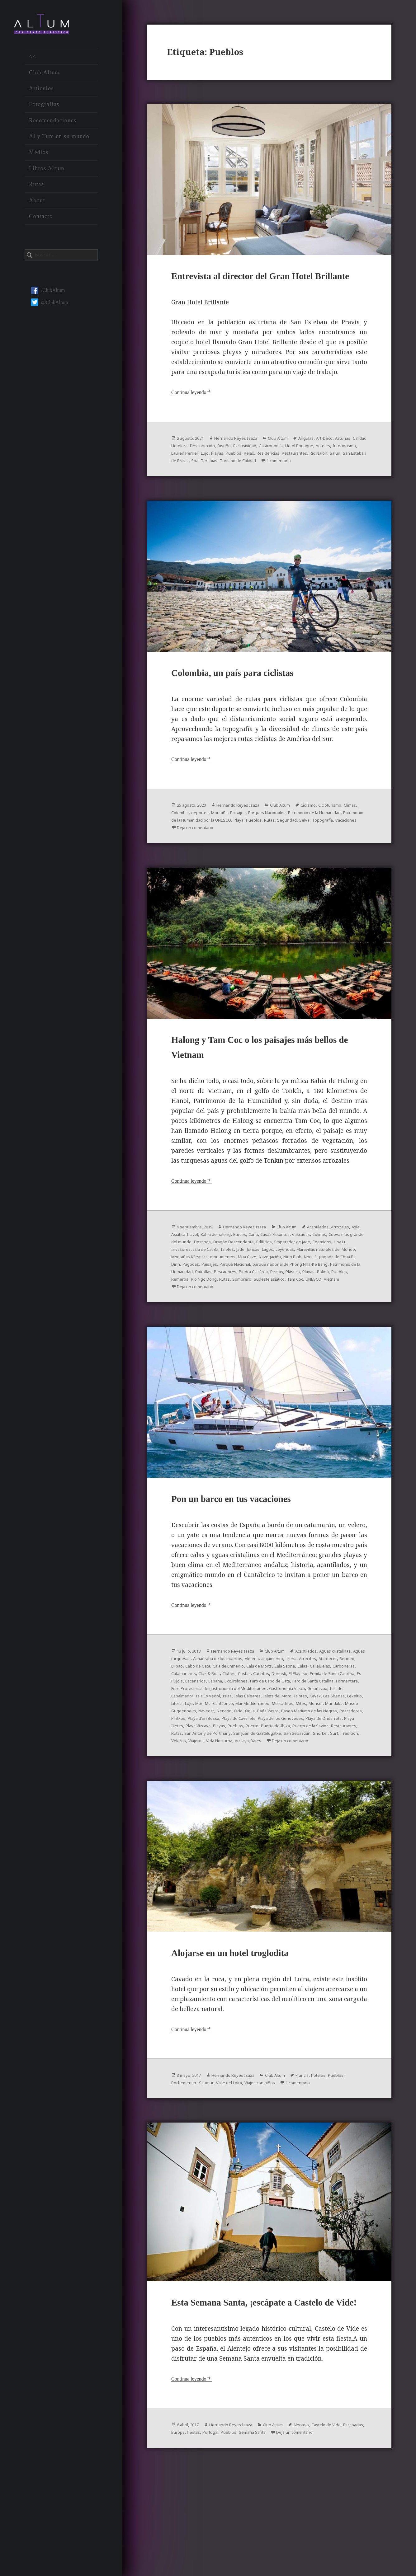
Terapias (352, 480)
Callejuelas (244, 1722)
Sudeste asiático (190, 1330)
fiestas (238, 2528)
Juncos (191, 1293)
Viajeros (328, 1804)
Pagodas (217, 1308)
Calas (222, 1722)
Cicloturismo (186, 844)
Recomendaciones (53, 126)
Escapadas (196, 2528)
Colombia (233, 844)
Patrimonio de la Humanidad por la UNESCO (292, 851)
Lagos (208, 1293)
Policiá (237, 1323)
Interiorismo (230, 472)
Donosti (239, 1729)
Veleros (307, 1804)
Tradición (284, 1804)
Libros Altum (46, 174)
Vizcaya (204, 1812)
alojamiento (339, 1707)
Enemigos (250, 1286)
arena (178, 1714)
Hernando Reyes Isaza (247, 457)
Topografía (263, 859)
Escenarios (183, 1737)
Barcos (294, 1271)
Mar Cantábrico (332, 1759)
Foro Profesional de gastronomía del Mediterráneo (260, 1744)
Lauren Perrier (264, 472)
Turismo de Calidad (193, 487)
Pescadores (311, 1315)
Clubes (179, 1729)
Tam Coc (221, 1330)
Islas (300, 1752)
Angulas (329, 457)
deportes (256, 844)
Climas (211, 844)
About (37, 206)
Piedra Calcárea (345, 1315)
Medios (39, 158)
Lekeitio (260, 1759)
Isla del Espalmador (236, 1752)
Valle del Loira (262, 2158)
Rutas (36, 190)
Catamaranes (305, 1722)
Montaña (280, 844)
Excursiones (233, 1737)
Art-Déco (352, 457)
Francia (325, 2151)
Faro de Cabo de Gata (273, 1737)
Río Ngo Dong (308, 1323)
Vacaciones (291, 859)
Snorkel (249, 1804)
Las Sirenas (234, 1759)
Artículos (41, 94)
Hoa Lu (273, 1286)
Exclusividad (300, 465)
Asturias (181, 465)
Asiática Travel (226, 1271)
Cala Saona (201, 1722)
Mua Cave (240, 1300)
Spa (335, 480)
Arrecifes (198, 1714)
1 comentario (242, 487)
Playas (304, 472)
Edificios (181, 1286)
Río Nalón (246, 480)
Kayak (212, 1759)
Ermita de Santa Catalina (306, 1729)
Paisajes (303, 844)
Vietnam (266, 1330)
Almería (313, 1707)
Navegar (355, 1767)
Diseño (275, 465)
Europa (219, 2528)
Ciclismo (333, 836)
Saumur (234, 2158)
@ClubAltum (49, 308)
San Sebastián (221, 1804)
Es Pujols (347, 1729)
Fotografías (44, 110)
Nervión (180, 1774)
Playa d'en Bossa (210, 1782)
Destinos (296, 1278)
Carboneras (273, 1722)
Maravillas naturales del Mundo (279, 1293)
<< (32, 62)
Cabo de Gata (289, 1714)
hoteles (204, 472)
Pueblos (323, 472)
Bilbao (264, 1714)
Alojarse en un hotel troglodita (250, 2028)
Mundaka (283, 1767)
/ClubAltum (48, 296)
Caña (310, 1271)
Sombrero (353, 1323)
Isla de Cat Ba (325, 1286)
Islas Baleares (325, 1752)
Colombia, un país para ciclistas (253, 704)
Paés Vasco (234, 1774)
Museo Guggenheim (320, 1767)
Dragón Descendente (334, 1278)
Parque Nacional (271, 1308)
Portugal (258, 2528)
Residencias (185, 480)
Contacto (41, 222)
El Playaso (262, 1729)
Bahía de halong (265, 1271)
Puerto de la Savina (193, 1797)
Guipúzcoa (199, 1752)
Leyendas (229, 1293)
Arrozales (182, 1271)
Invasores (295, 1286)
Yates (222, 1812)
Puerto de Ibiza (339, 1789)
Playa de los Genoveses (304, 1782)
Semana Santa (309, 2528)
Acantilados (345, 1263)
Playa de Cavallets (254, 1782)
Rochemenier (208, 2158)
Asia (201, 1271)
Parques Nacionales (338, 844)
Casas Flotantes (337, 1271)
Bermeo (244, 1714)
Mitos (242, 1767)
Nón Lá (319, 1300)
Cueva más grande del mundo (249, 1278)
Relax (342, 472)
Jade (176, 1293)
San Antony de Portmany (297, 1797)
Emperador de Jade (215, 1286)
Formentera (185, 1744)
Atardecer (222, 1714)
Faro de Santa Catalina (327, 1737)
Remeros (279, 1323)
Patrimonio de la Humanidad (204, 851)
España (207, 1737)
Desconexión (250, 465)
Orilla (212, 1774)
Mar (307, 1759)
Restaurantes (217, 480)
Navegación (267, 1300)
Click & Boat (338, 1722)
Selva (241, 859)
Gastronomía (333, 465)
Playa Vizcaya (245, 1789)
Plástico (200, 1323)
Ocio (198, 1774)
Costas (198, 1729)
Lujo (289, 472)
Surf (266, 1804)
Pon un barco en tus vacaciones (252, 1547)
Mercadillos (220, 1767)
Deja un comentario (337, 859)
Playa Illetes (212, 1789)
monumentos (210, 1300)
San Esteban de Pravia (303, 480)
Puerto (311, 1789)
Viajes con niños (300, 2158)
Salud (267, 480)
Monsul (261, 1767)
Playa (352, 851)
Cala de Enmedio (326, 1714)
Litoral (280, 1759)
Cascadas (182, 1278)
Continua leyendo (192, 412)
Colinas (204, 1278)
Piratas (179, 1323)
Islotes (352, 1286)
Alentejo (325, 2520)
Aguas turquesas (218, 1707)
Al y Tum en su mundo (59, 142)
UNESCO (244, 1330)
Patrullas (285, 1315)
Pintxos (180, 1782)
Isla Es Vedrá (277, 1752)
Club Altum (44, 78)
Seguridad (220, 859)
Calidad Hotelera (213, 465)
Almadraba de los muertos (270, 1707)
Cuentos (217, 1729)
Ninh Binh (296, 1300)
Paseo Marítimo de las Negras (285, 1774)
